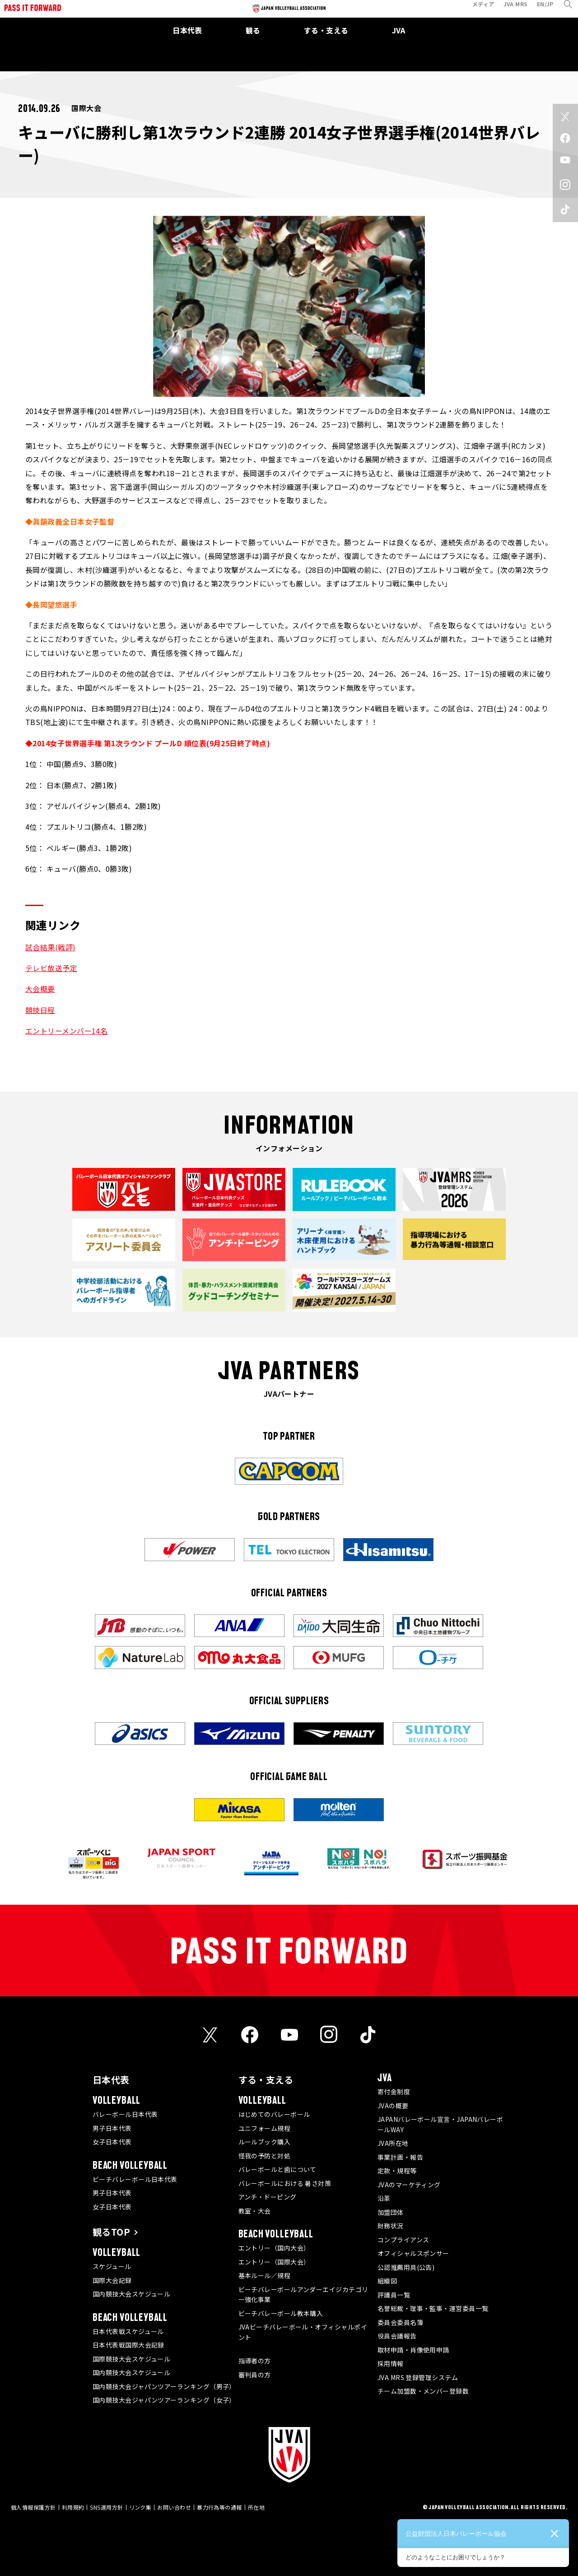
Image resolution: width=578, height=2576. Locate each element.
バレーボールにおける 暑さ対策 (284, 2183)
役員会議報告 (397, 2335)
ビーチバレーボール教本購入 (280, 2313)
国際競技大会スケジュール (131, 2358)
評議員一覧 (394, 2294)
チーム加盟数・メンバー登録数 (423, 2390)
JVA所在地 (393, 2143)
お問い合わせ (174, 2507)
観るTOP (111, 2231)
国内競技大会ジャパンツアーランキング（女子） (164, 2399)
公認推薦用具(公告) (406, 2267)
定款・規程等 (397, 2170)
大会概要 (40, 988)
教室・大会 (254, 2210)
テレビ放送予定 (51, 968)
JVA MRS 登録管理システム (418, 2377)
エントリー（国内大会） (274, 2247)
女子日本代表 (112, 2141)
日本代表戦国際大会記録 (128, 2344)
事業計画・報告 (400, 2157)
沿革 (384, 2198)
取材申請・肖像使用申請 (413, 2349)
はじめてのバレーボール (274, 2114)
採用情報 (391, 2363)
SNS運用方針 (106, 2507)
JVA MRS (509, 10)
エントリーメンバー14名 (66, 1030)
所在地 (256, 2507)
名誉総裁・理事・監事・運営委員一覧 (433, 2308)
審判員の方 (254, 2374)
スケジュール (112, 2266)
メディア (477, 10)
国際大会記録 (112, 2280)
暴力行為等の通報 (219, 2507)
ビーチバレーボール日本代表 (135, 2179)
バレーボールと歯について (277, 2169)
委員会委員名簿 (400, 2322)
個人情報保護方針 (33, 2507)
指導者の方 (254, 2360)
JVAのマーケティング (409, 2184)
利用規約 (73, 2507)
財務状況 (391, 2225)
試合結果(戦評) (50, 947)
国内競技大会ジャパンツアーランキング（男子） (164, 2386)
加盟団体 (391, 2212)
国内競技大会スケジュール (131, 2293)
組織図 (387, 2280)
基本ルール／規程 (264, 2275)
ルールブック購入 (264, 2141)
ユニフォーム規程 (264, 2128)
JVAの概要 (393, 2105)
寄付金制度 (394, 2091)
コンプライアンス (403, 2239)
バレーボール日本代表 (125, 2114)
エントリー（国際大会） (274, 2261)
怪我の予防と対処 (264, 2155)
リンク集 (140, 2507)
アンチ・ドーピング (267, 2196)
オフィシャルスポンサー (413, 2253)
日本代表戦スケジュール (128, 2331)
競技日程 (40, 1009)
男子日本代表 (112, 2128)
